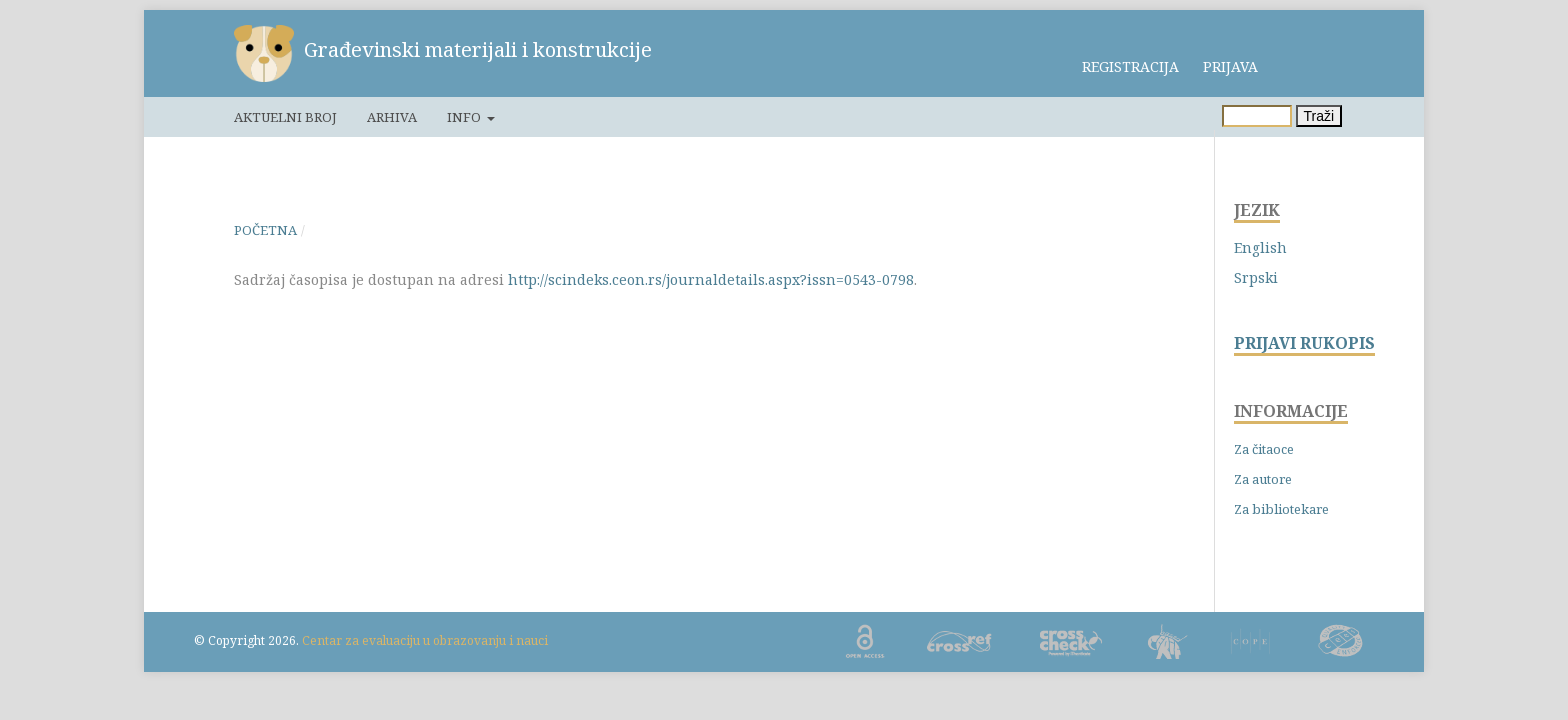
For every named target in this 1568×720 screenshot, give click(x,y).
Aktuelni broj (285, 117)
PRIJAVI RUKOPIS (1304, 343)
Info (465, 117)
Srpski (1256, 277)
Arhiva (392, 117)
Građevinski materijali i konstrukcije (478, 49)
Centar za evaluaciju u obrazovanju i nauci (425, 640)
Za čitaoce (1264, 449)
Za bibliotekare (1281, 509)
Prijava (1230, 66)
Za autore (1263, 479)
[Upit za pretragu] (1257, 116)
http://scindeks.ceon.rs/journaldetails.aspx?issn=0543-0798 (711, 279)
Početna (265, 230)
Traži (1319, 116)
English (1260, 247)
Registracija (1130, 66)
